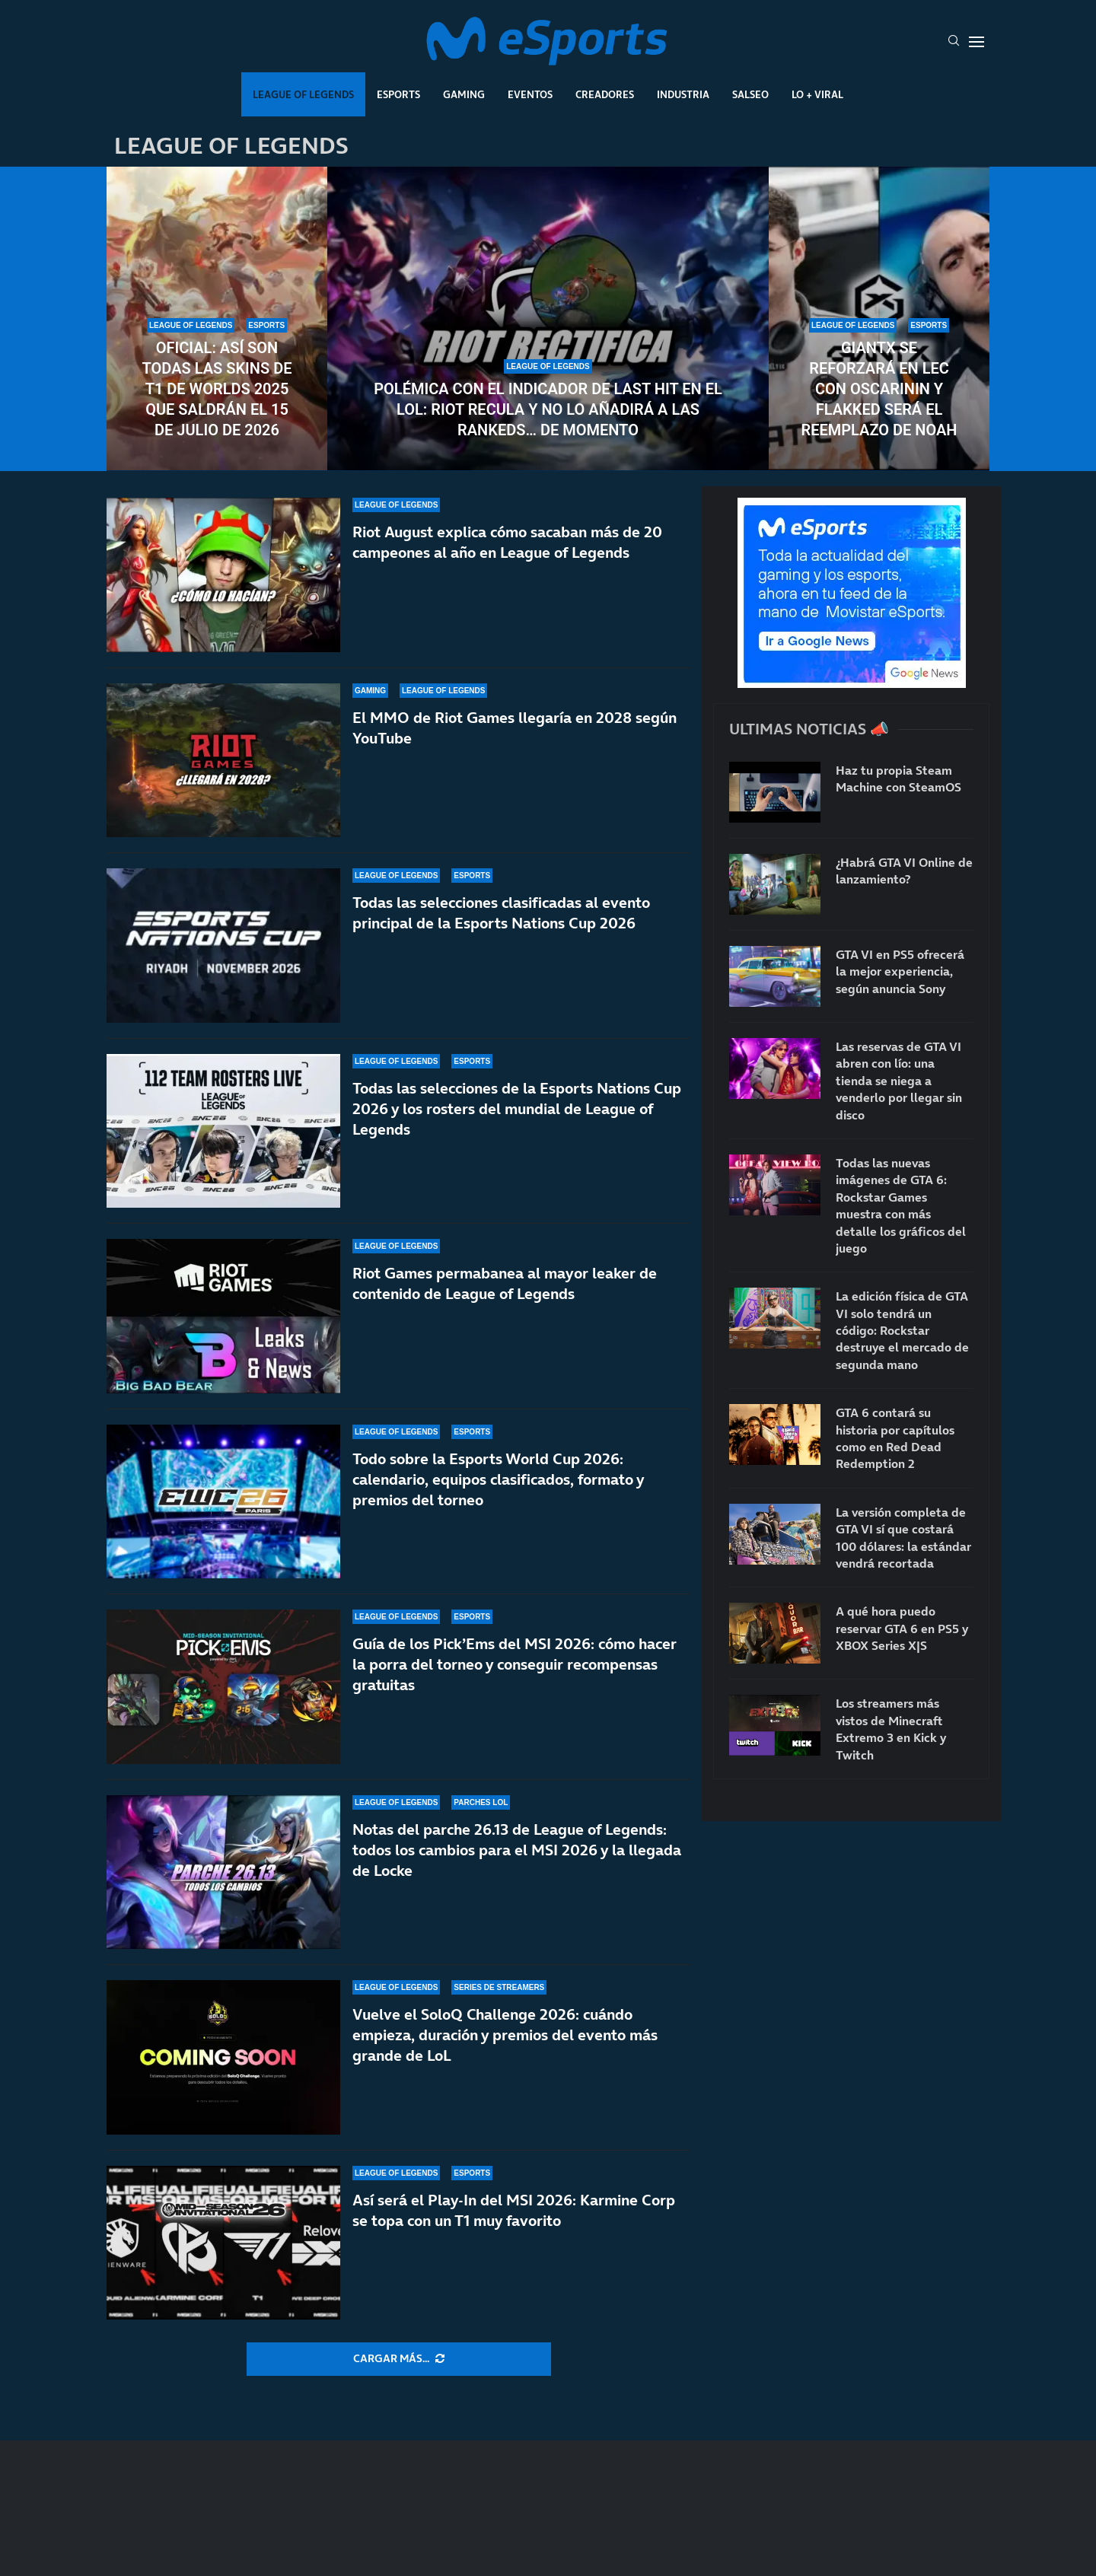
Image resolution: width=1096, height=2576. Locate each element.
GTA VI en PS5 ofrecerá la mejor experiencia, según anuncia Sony (900, 971)
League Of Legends (303, 94)
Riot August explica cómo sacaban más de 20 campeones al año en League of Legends (507, 542)
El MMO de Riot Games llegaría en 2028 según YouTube (514, 728)
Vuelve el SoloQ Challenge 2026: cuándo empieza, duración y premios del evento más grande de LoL (505, 2049)
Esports (398, 94)
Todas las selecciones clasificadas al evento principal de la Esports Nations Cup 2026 (501, 913)
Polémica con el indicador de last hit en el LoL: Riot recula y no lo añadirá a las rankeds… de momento (548, 409)
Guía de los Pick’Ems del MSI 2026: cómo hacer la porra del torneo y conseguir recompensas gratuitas (514, 1667)
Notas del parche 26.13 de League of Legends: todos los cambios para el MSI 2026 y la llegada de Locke (516, 1871)
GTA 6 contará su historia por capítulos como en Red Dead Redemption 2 (895, 1438)
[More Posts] (399, 2359)
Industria (683, 94)
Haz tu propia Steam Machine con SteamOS (898, 778)
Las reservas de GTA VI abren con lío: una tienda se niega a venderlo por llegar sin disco (899, 1080)
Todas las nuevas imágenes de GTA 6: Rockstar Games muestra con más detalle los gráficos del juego (901, 1205)
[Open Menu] (976, 41)
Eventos (530, 94)
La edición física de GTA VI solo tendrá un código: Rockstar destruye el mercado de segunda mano (902, 1330)
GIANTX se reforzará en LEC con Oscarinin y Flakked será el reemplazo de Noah (879, 389)
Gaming (464, 94)
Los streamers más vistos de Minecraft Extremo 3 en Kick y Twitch (891, 1728)
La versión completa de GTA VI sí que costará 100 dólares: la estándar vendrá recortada (903, 1537)
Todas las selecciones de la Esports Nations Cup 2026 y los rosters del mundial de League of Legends (516, 1109)
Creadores (604, 94)
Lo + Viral (817, 94)
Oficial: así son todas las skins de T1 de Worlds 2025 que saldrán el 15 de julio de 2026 (217, 389)
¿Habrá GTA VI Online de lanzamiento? (904, 870)
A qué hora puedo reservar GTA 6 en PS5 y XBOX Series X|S (902, 1628)
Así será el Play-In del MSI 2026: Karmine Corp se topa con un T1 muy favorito (513, 2222)
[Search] (953, 42)
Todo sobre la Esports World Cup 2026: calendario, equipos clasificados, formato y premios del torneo (498, 1479)
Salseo (750, 94)
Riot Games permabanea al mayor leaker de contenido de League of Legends (504, 1283)
